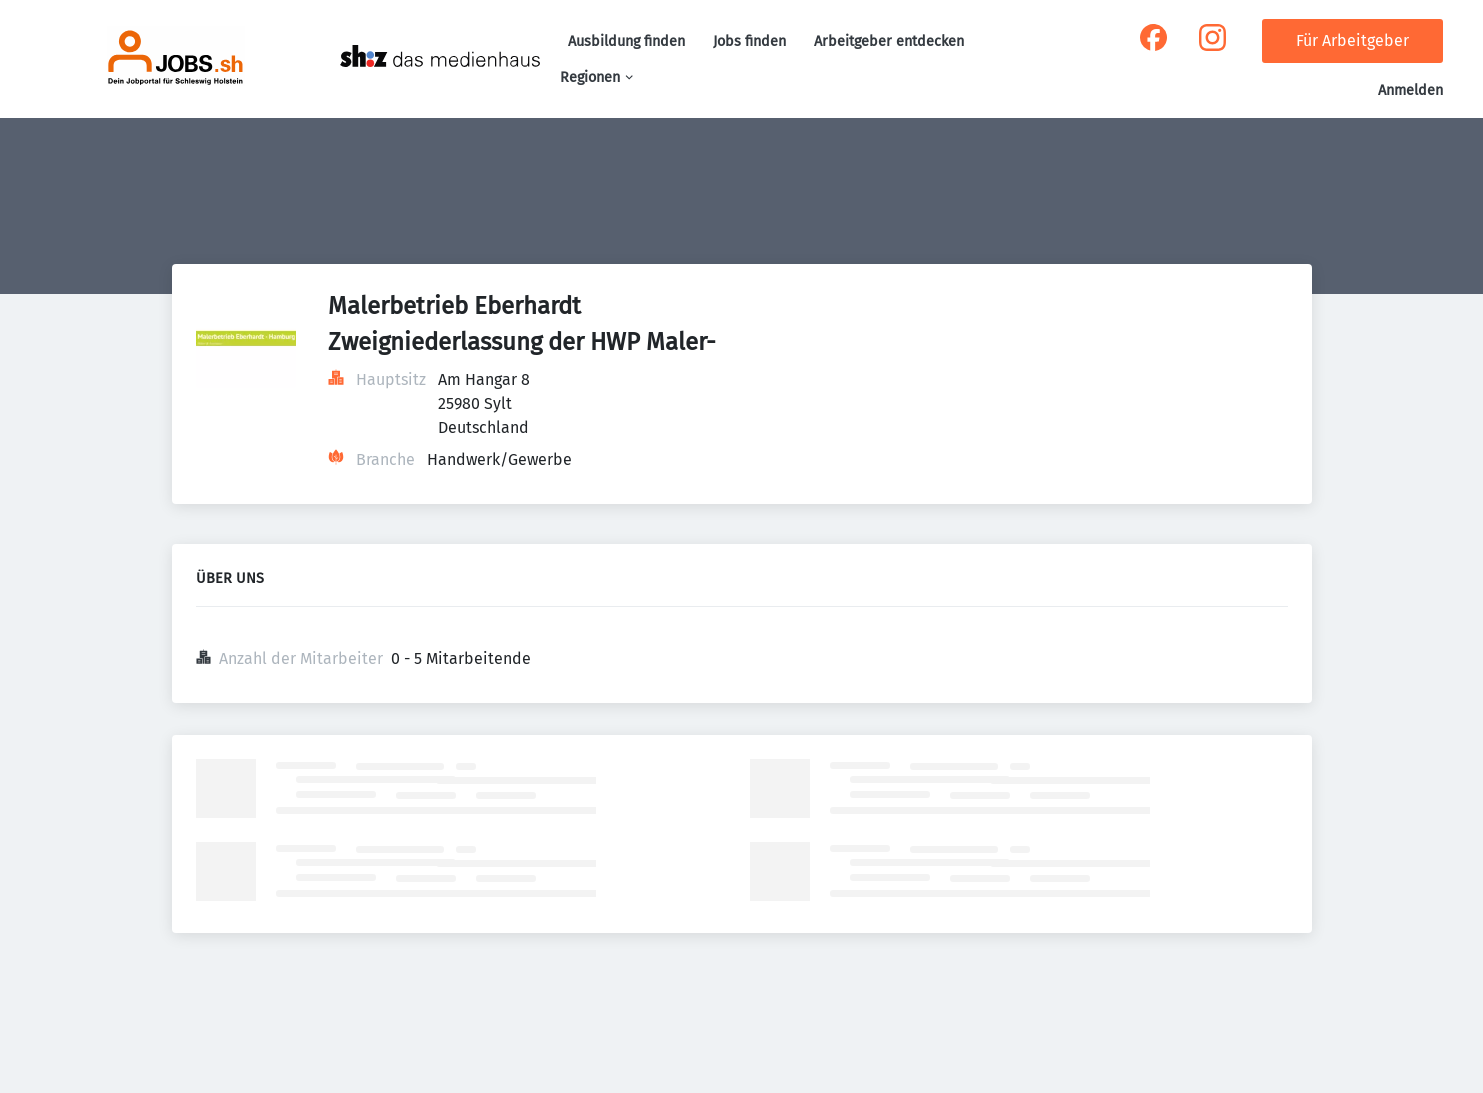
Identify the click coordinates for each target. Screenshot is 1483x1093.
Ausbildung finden (626, 41)
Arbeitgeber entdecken (889, 41)
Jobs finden (749, 41)
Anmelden (1410, 90)
